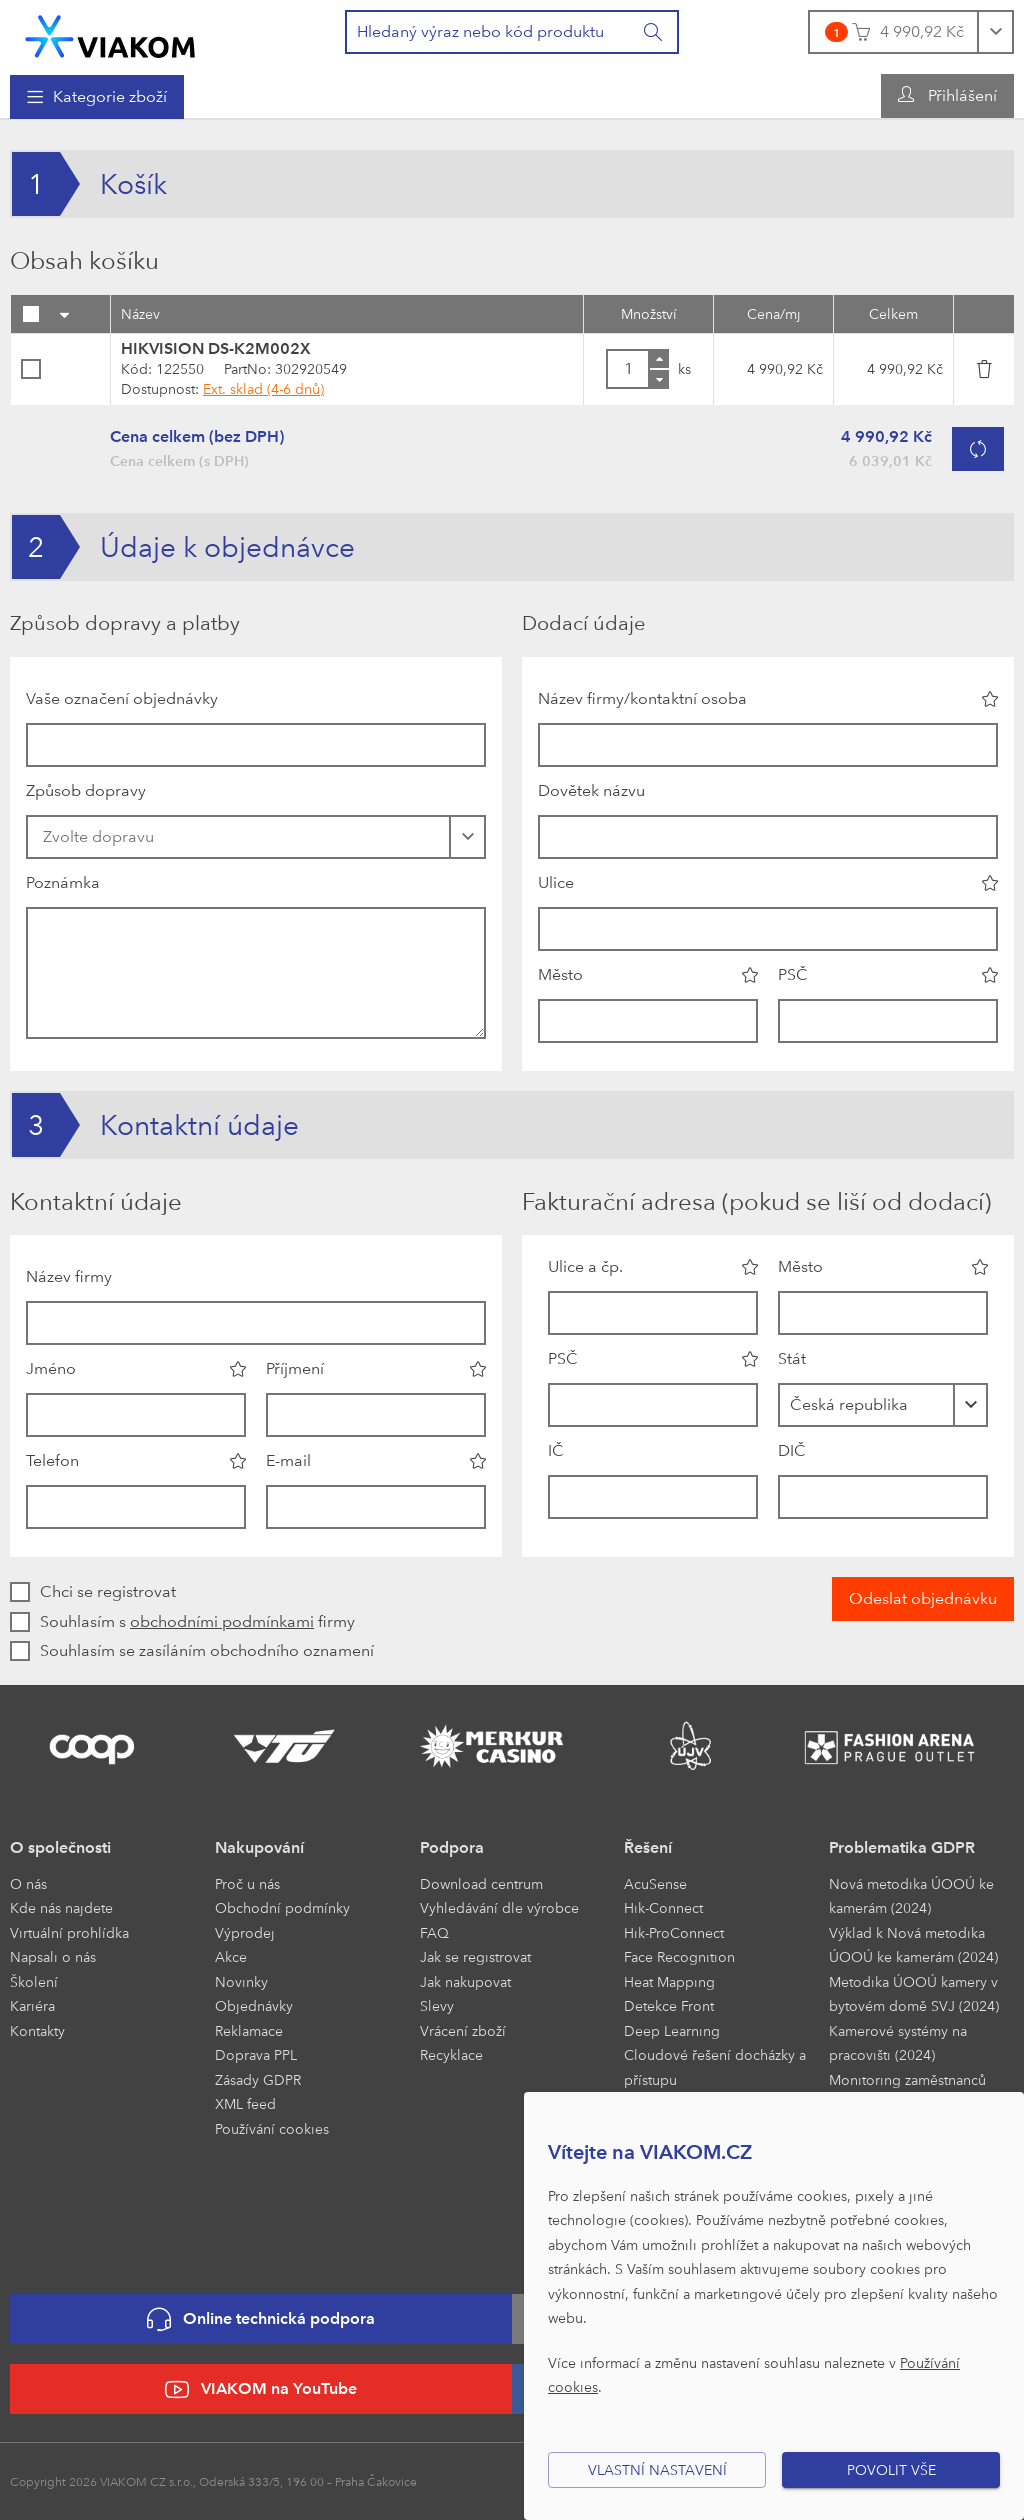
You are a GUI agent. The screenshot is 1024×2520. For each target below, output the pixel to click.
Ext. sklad (263, 388)
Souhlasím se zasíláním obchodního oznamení (207, 1650)
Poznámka (63, 882)
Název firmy (69, 1276)
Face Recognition (679, 1956)
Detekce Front (669, 2005)
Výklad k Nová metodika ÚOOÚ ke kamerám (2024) (913, 1945)
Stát (792, 1358)
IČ (556, 1450)
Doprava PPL (256, 2054)
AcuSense (655, 1883)
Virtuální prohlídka (69, 1932)
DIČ (792, 1450)
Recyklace (451, 2054)
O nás (28, 1883)
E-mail (288, 1460)
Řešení (648, 1847)
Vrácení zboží (463, 2030)
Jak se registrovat (475, 1956)
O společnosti (60, 1847)
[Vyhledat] (654, 32)
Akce (231, 1956)
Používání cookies (272, 2128)
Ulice (556, 882)
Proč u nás (247, 1883)
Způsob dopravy (86, 790)
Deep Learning (672, 2030)
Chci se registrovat (108, 1591)
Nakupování (259, 1847)
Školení (34, 1981)
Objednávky (254, 2005)
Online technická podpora (261, 2319)
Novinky (241, 1981)
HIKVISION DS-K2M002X (216, 348)
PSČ (793, 974)
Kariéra (32, 2005)
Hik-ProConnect (674, 1932)
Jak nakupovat (465, 1981)
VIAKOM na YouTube (261, 2389)
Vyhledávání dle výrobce (499, 1907)
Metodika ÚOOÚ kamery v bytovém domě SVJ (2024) (914, 1994)
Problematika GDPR (902, 1847)
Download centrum (481, 1883)
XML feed (245, 2103)
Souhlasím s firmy (197, 1621)
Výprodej (245, 1932)
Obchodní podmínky (282, 1907)
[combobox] (883, 1405)
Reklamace (249, 2030)
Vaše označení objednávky (122, 698)
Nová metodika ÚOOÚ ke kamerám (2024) (911, 1896)
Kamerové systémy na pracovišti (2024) (898, 2043)
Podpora (452, 1847)
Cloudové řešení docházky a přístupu (715, 2067)
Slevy (437, 2005)
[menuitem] (97, 97)
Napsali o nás (53, 1956)
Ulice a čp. (585, 1266)
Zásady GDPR (258, 2079)
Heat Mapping (669, 1981)
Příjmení (295, 1368)
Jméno (51, 1368)
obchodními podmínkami (222, 1621)
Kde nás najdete (61, 1907)
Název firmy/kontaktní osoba (642, 698)
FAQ (434, 1932)
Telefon (52, 1460)
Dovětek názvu (591, 790)
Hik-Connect (663, 1907)
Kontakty (37, 2030)
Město (560, 974)
